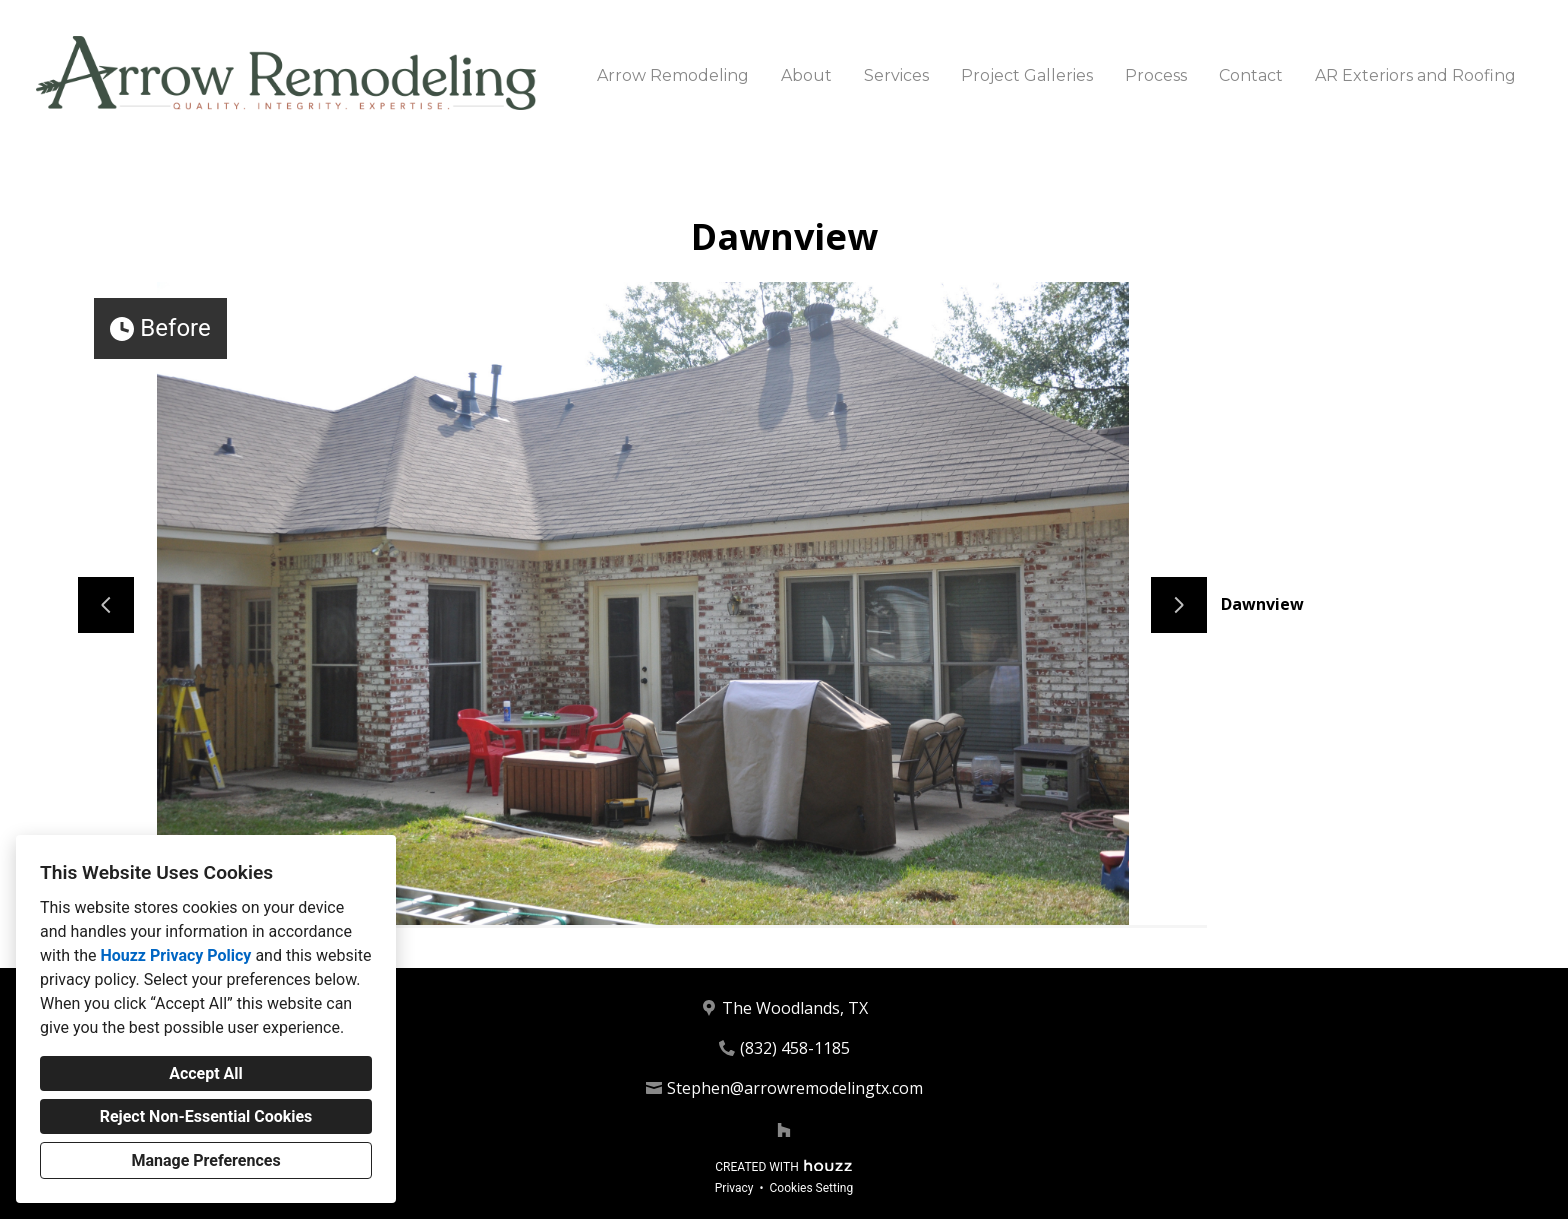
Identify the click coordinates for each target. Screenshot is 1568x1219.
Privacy (734, 1188)
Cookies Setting (812, 1188)
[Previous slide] (106, 605)
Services (896, 75)
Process (1156, 75)
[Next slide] (1179, 605)
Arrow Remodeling (673, 75)
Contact (1251, 75)
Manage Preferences (205, 1160)
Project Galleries (1027, 75)
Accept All (206, 1073)
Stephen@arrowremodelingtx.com (795, 1088)
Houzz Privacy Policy (175, 955)
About (806, 75)
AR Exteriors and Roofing (1415, 75)
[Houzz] (784, 1130)
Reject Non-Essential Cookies (206, 1116)
